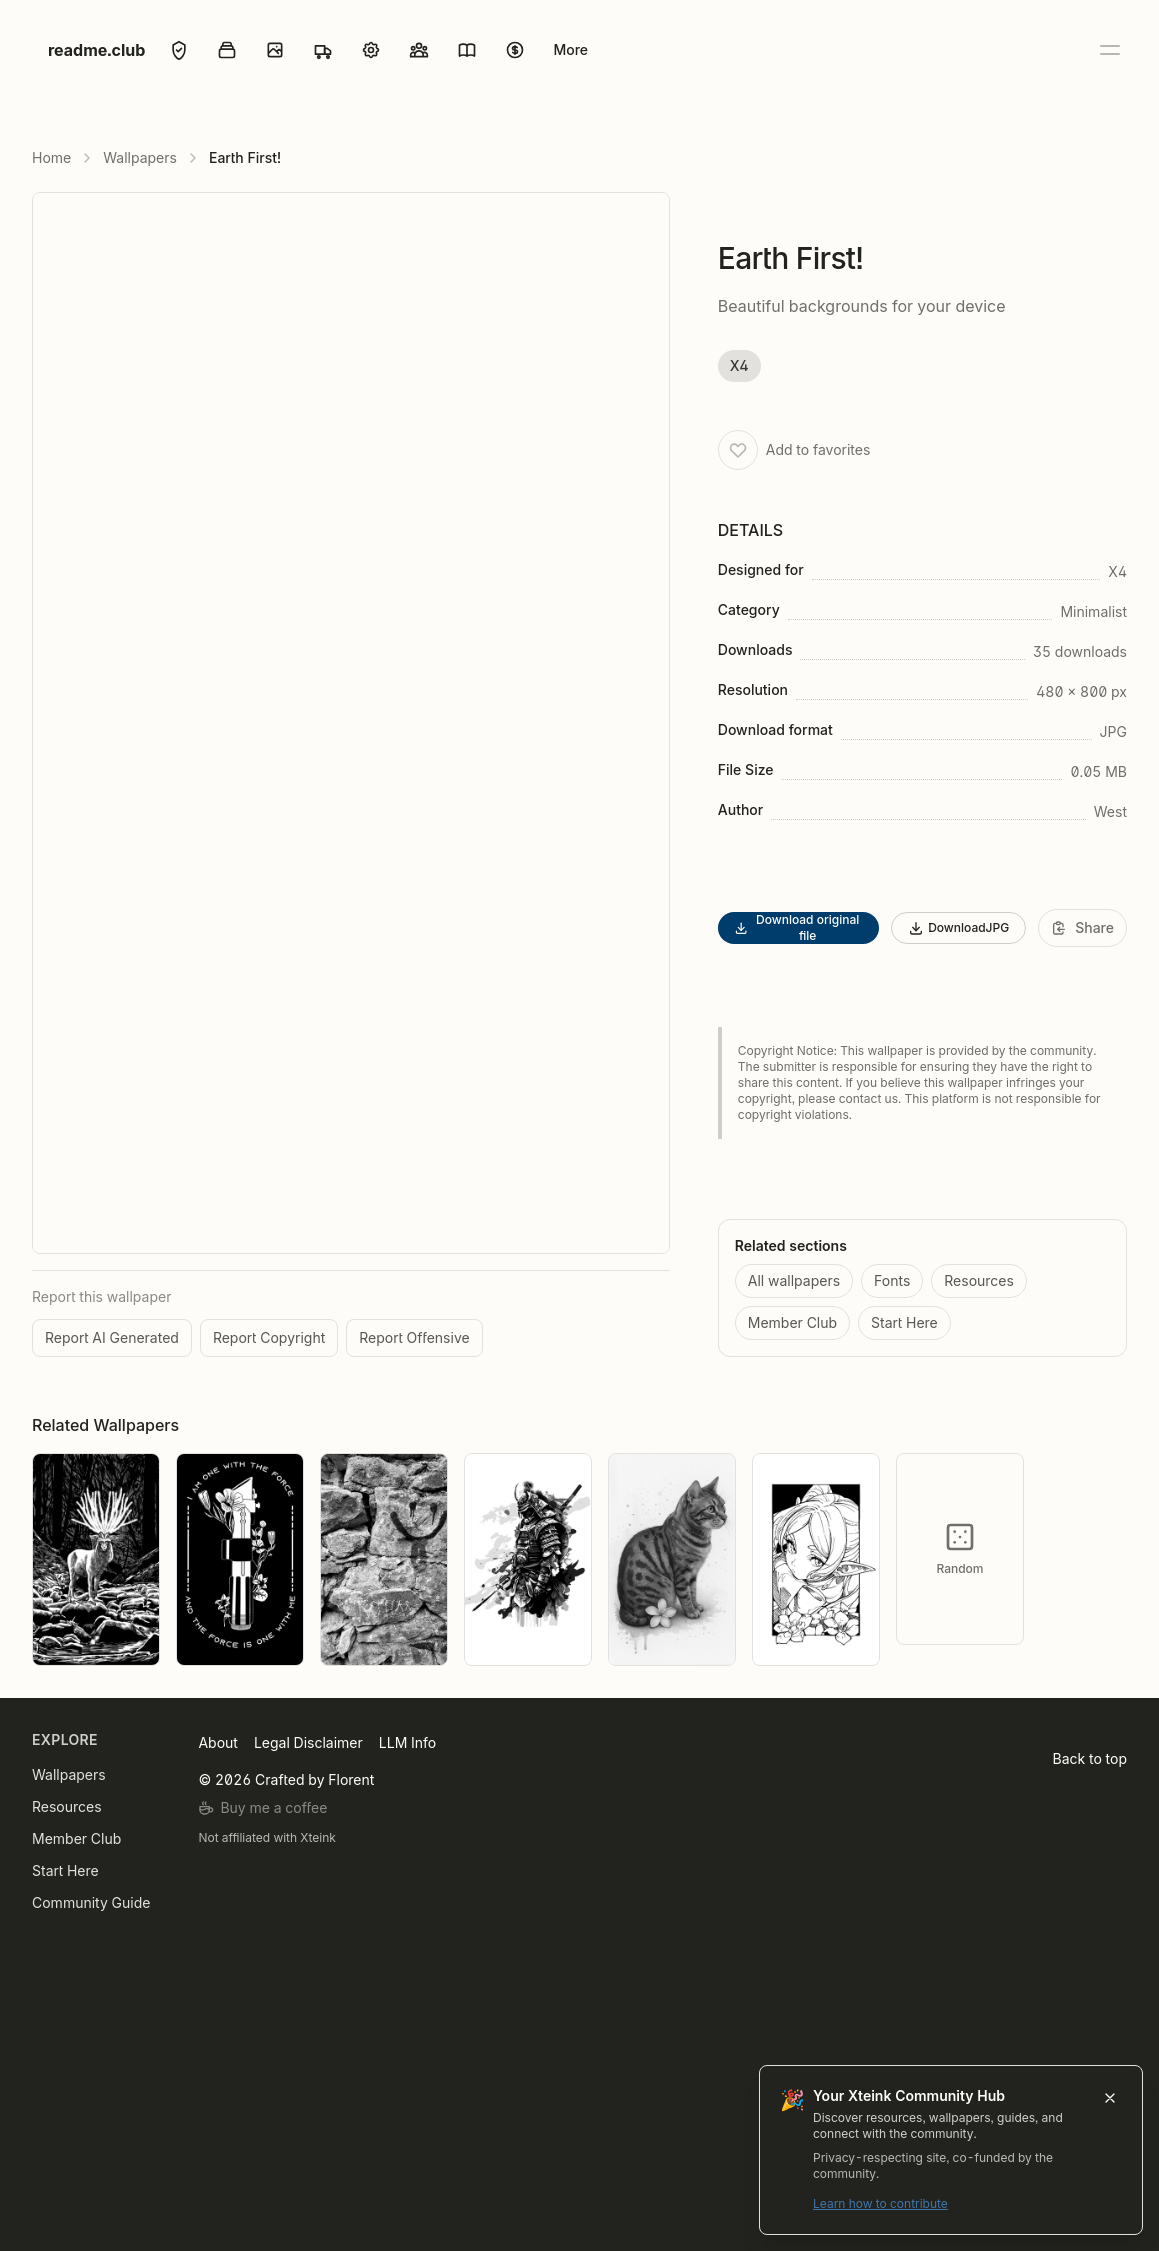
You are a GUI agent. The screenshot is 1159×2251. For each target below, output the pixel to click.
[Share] (1082, 928)
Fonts (892, 1280)
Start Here (904, 1322)
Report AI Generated (112, 1337)
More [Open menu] (570, 49)
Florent (351, 1779)
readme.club (96, 50)
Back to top (1090, 1758)
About (217, 1742)
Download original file (796, 927)
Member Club (792, 1322)
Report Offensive (414, 1337)
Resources (979, 1280)
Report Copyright (269, 1337)
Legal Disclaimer (308, 1742)
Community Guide (91, 1902)
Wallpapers (140, 157)
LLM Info (407, 1742)
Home (51, 157)
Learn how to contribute (1058, 2203)
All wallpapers (794, 1280)
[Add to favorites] (738, 450)
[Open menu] (1109, 50)
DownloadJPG (958, 928)
